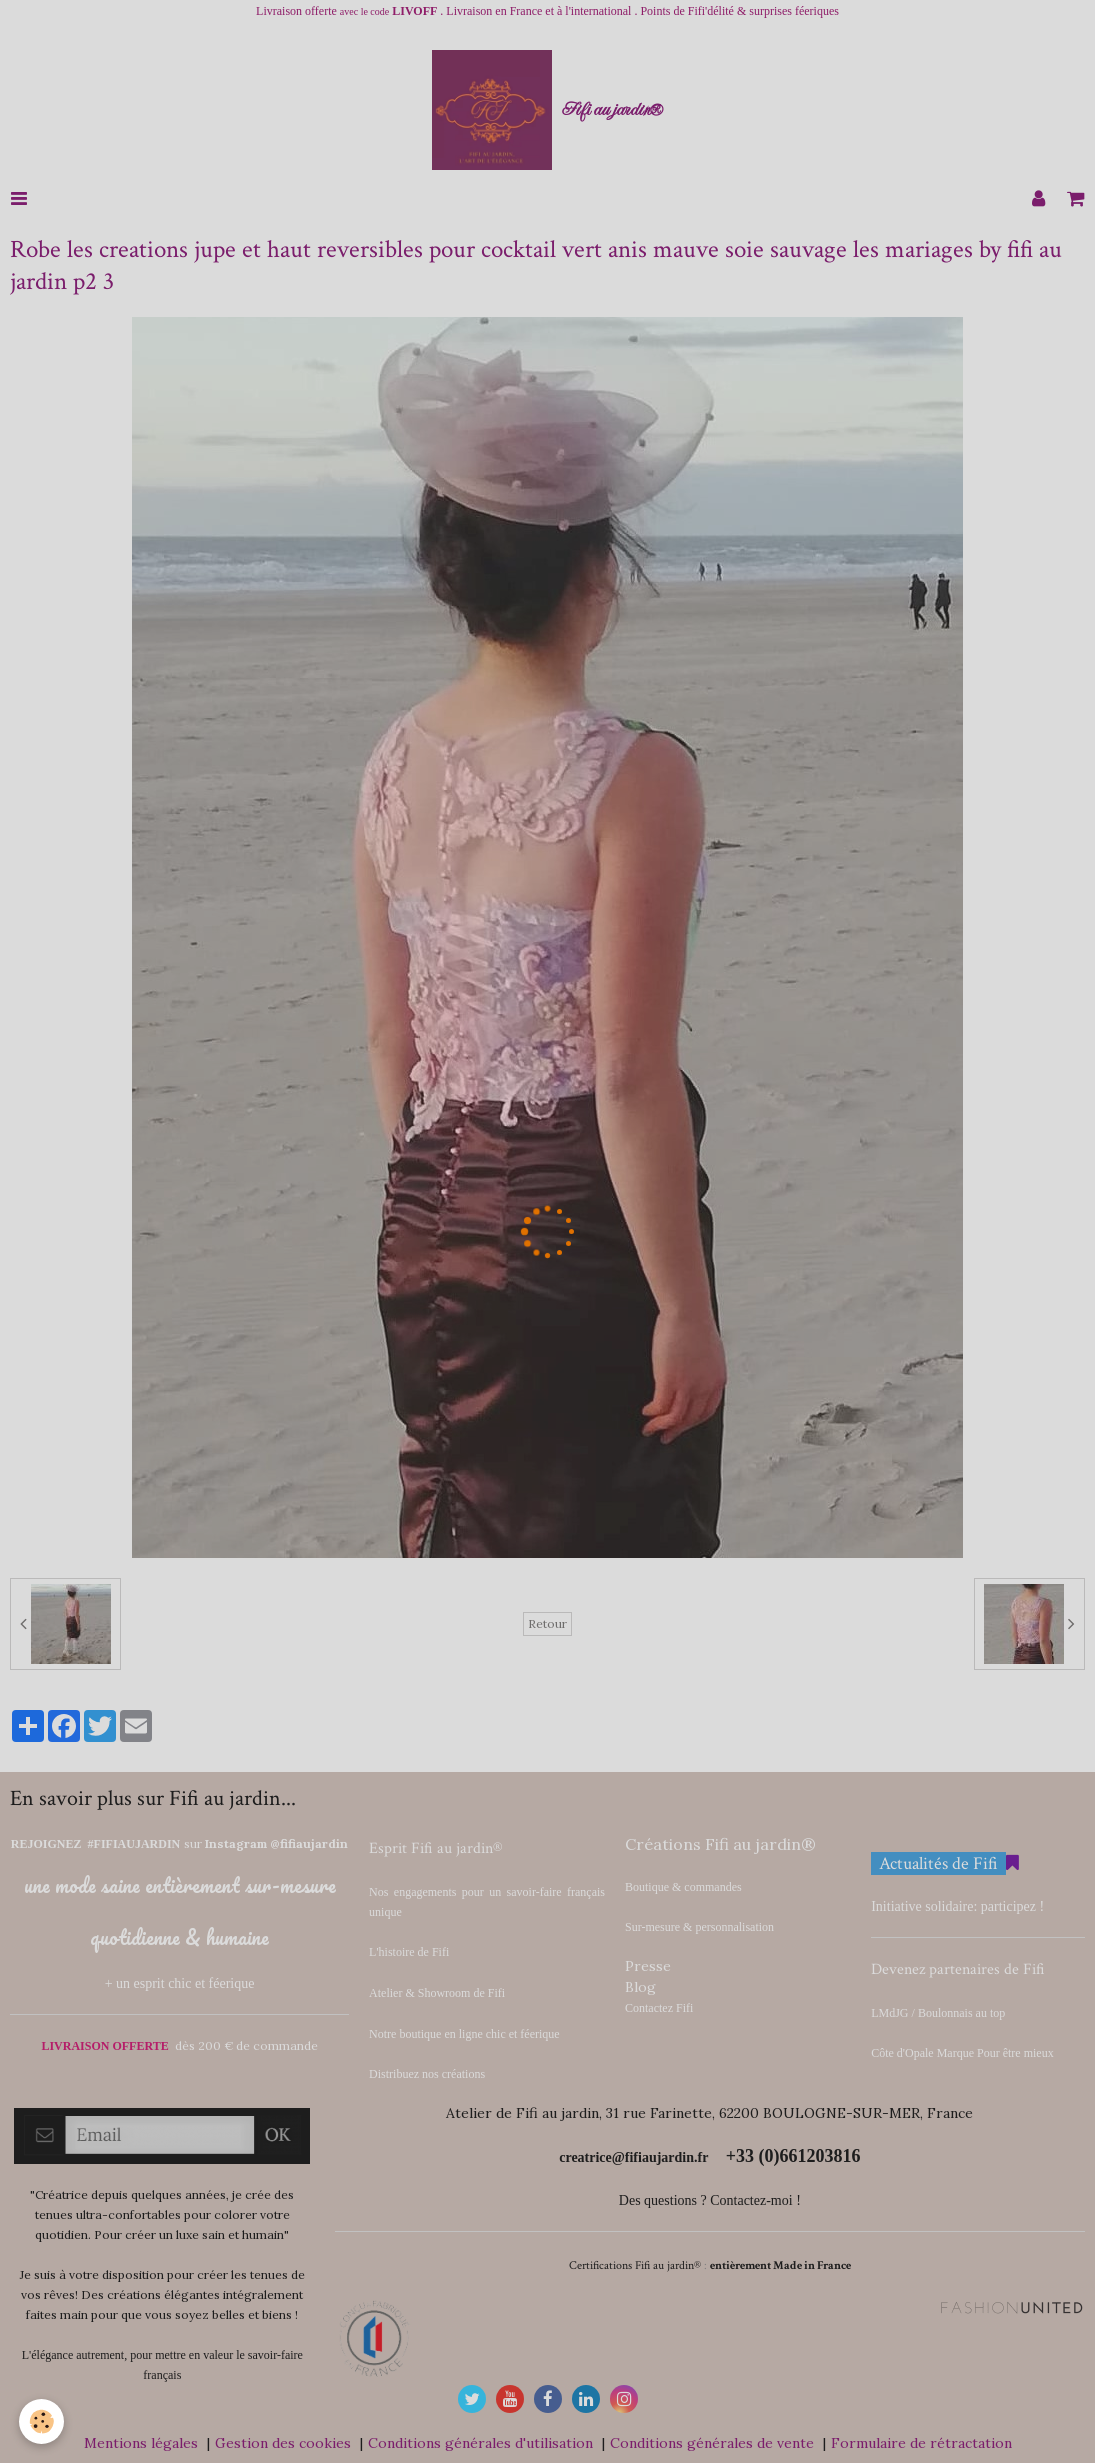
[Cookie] (42, 2421)
